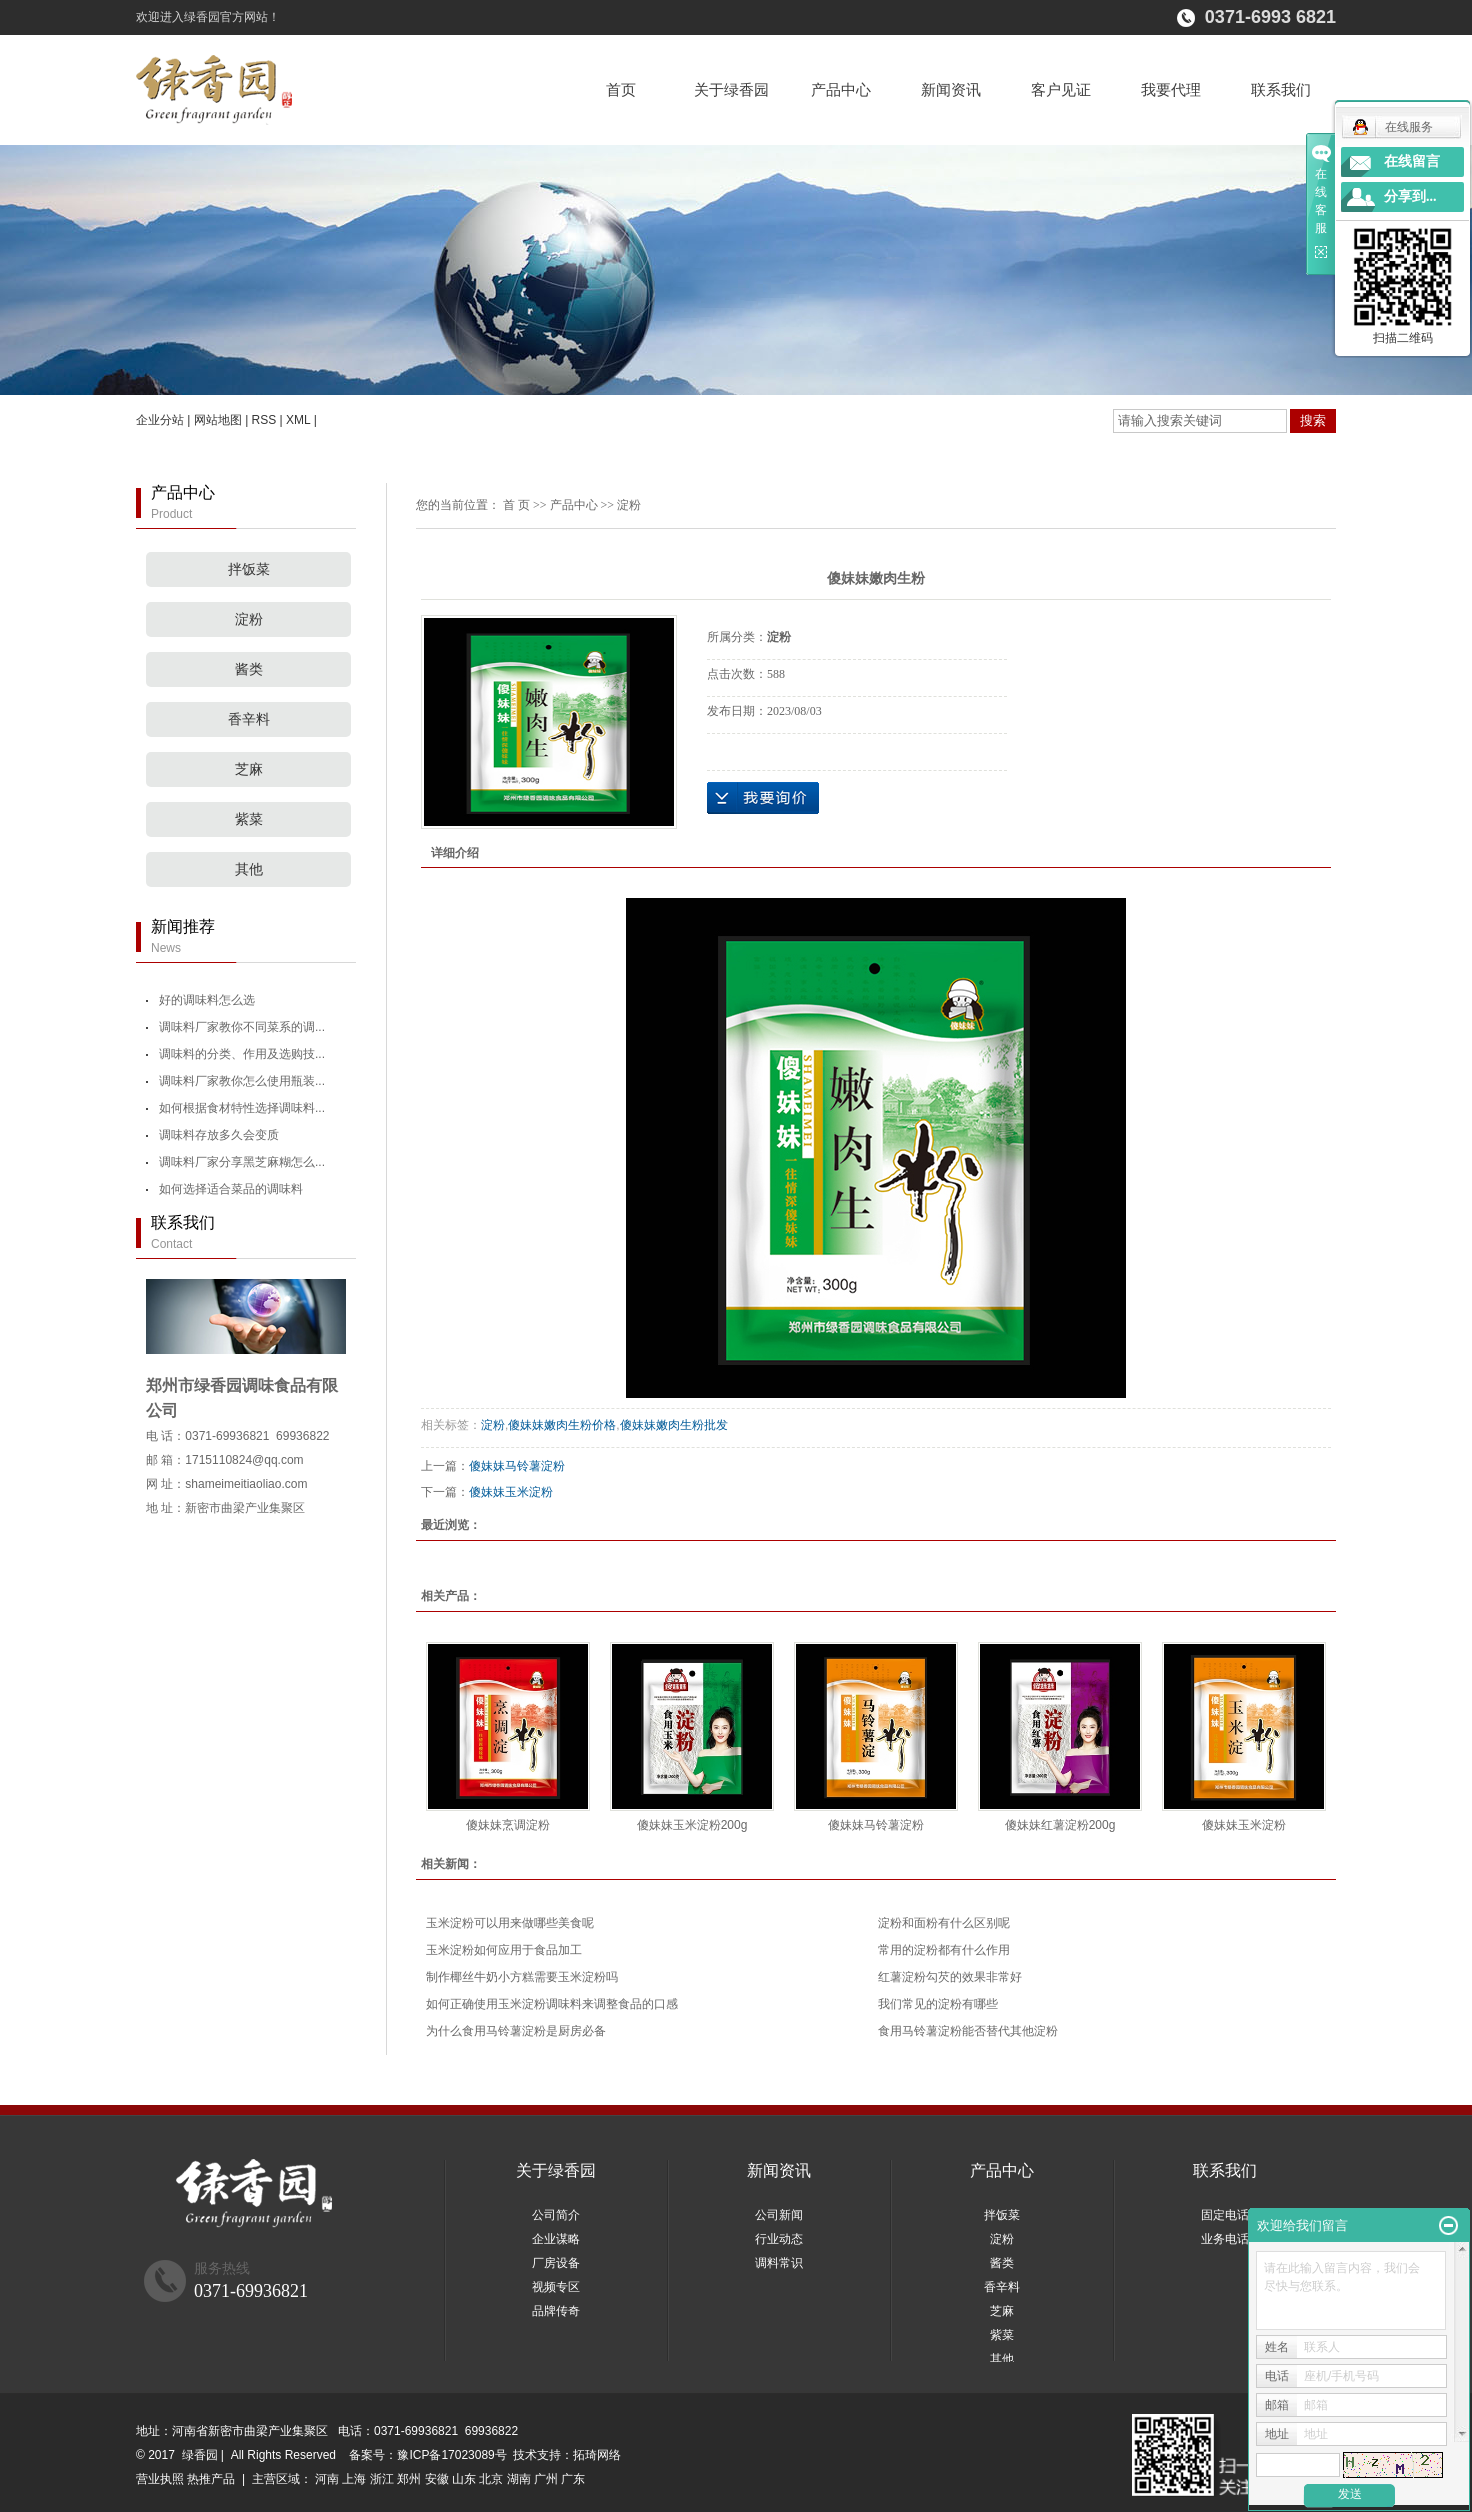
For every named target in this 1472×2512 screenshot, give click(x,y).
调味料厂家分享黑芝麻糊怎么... (242, 1162)
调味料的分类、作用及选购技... (242, 1054)
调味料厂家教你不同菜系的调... (242, 1027)
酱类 (249, 669)
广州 (546, 2479)
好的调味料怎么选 (207, 1000)
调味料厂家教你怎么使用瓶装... (242, 1081)
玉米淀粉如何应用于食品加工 (504, 1950)
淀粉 (249, 619)
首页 (621, 89)
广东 (573, 2479)
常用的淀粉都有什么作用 (944, 1950)
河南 (327, 2479)
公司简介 (556, 2215)
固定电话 (1225, 2215)
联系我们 (1281, 89)
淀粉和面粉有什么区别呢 (944, 1923)
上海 (354, 2479)
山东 (464, 2479)
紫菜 (249, 819)
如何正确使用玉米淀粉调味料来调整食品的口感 (552, 2004)
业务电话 (1225, 2239)
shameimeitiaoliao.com (246, 1484)
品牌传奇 (556, 2311)
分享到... (1410, 196)
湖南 (519, 2479)
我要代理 (1171, 89)
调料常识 (779, 2263)
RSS (264, 420)
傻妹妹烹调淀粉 (508, 1825)
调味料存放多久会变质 (219, 1135)
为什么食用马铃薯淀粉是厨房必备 (516, 2031)
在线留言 (1412, 161)
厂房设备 (556, 2263)
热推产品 (211, 2479)
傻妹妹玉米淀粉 (511, 1492)
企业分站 (160, 420)
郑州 (409, 2479)
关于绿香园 (731, 89)
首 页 (516, 505)
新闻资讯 (951, 89)
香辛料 (249, 719)
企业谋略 (556, 2239)
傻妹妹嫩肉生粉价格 (562, 1425)
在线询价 (763, 798)
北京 (491, 2479)
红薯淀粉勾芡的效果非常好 (950, 1977)
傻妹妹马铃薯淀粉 (517, 1466)
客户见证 (1061, 89)
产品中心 (841, 89)
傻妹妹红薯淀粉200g (1060, 1825)
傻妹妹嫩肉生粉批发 (674, 1425)
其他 (249, 869)
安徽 (437, 2479)
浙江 (382, 2479)
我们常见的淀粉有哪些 (938, 2004)
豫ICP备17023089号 (451, 2455)
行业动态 (779, 2239)
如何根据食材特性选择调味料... (242, 1108)
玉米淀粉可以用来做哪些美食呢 (510, 1923)
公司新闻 (779, 2215)
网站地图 (218, 420)
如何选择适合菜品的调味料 (231, 1189)
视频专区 (556, 2287)
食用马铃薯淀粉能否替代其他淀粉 (968, 2031)
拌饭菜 (249, 569)
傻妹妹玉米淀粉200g (692, 1825)
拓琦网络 (597, 2455)
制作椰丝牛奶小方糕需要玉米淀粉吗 (522, 1977)
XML (298, 420)
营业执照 (160, 2479)
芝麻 (249, 769)
